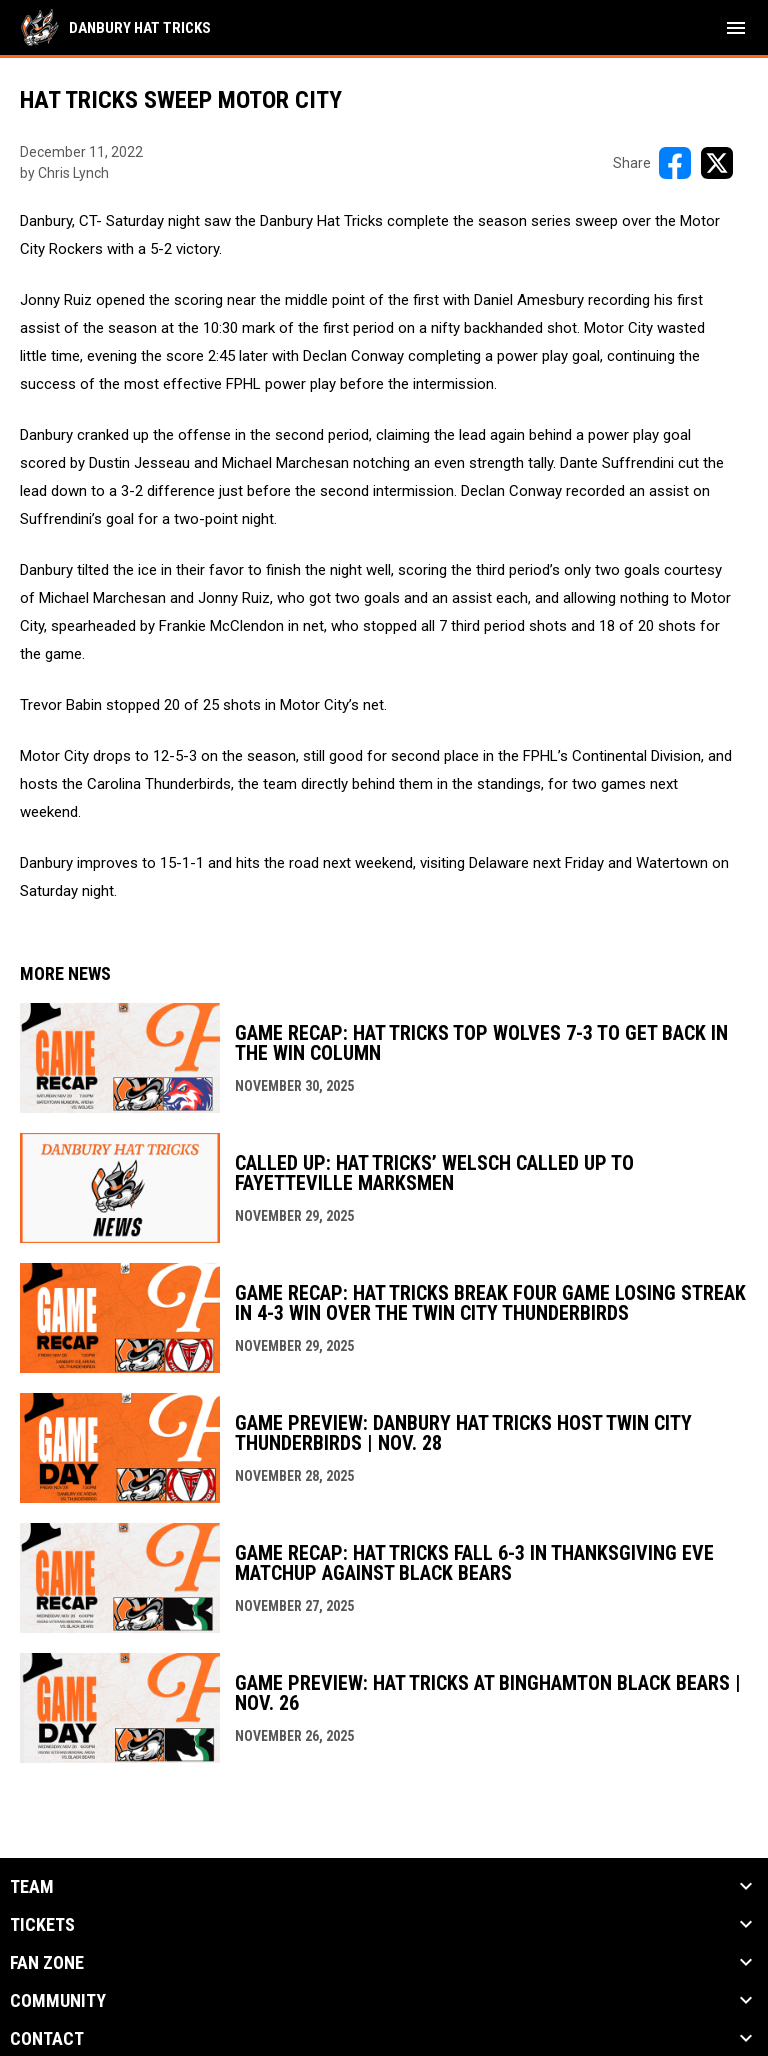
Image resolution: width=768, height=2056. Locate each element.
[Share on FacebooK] (675, 163)
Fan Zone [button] (47, 1963)
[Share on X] (717, 163)
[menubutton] (736, 28)
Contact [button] (47, 2039)
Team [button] (32, 1887)
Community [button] (58, 2001)
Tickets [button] (42, 1925)
